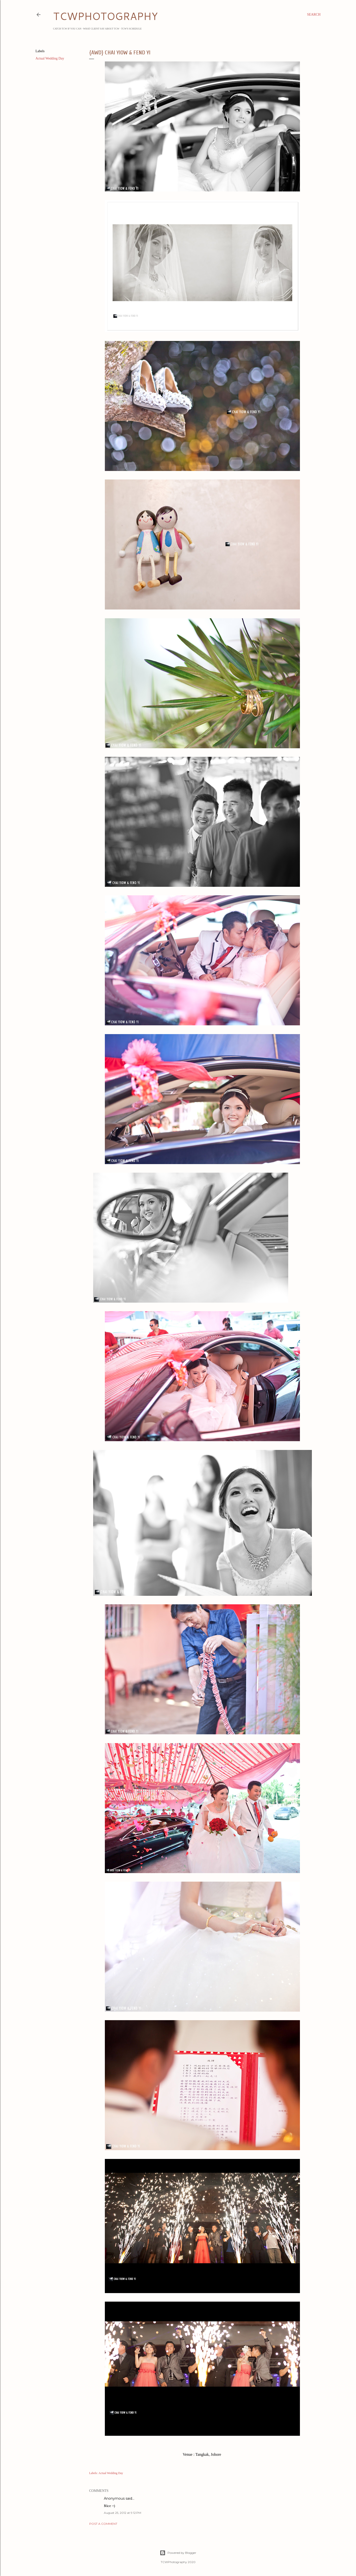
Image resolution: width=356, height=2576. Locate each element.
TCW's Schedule (131, 28)
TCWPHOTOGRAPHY (105, 16)
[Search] (313, 14)
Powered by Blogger (178, 2553)
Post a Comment (103, 2524)
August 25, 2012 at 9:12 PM (122, 2513)
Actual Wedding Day (50, 58)
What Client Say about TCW (101, 28)
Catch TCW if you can (67, 28)
